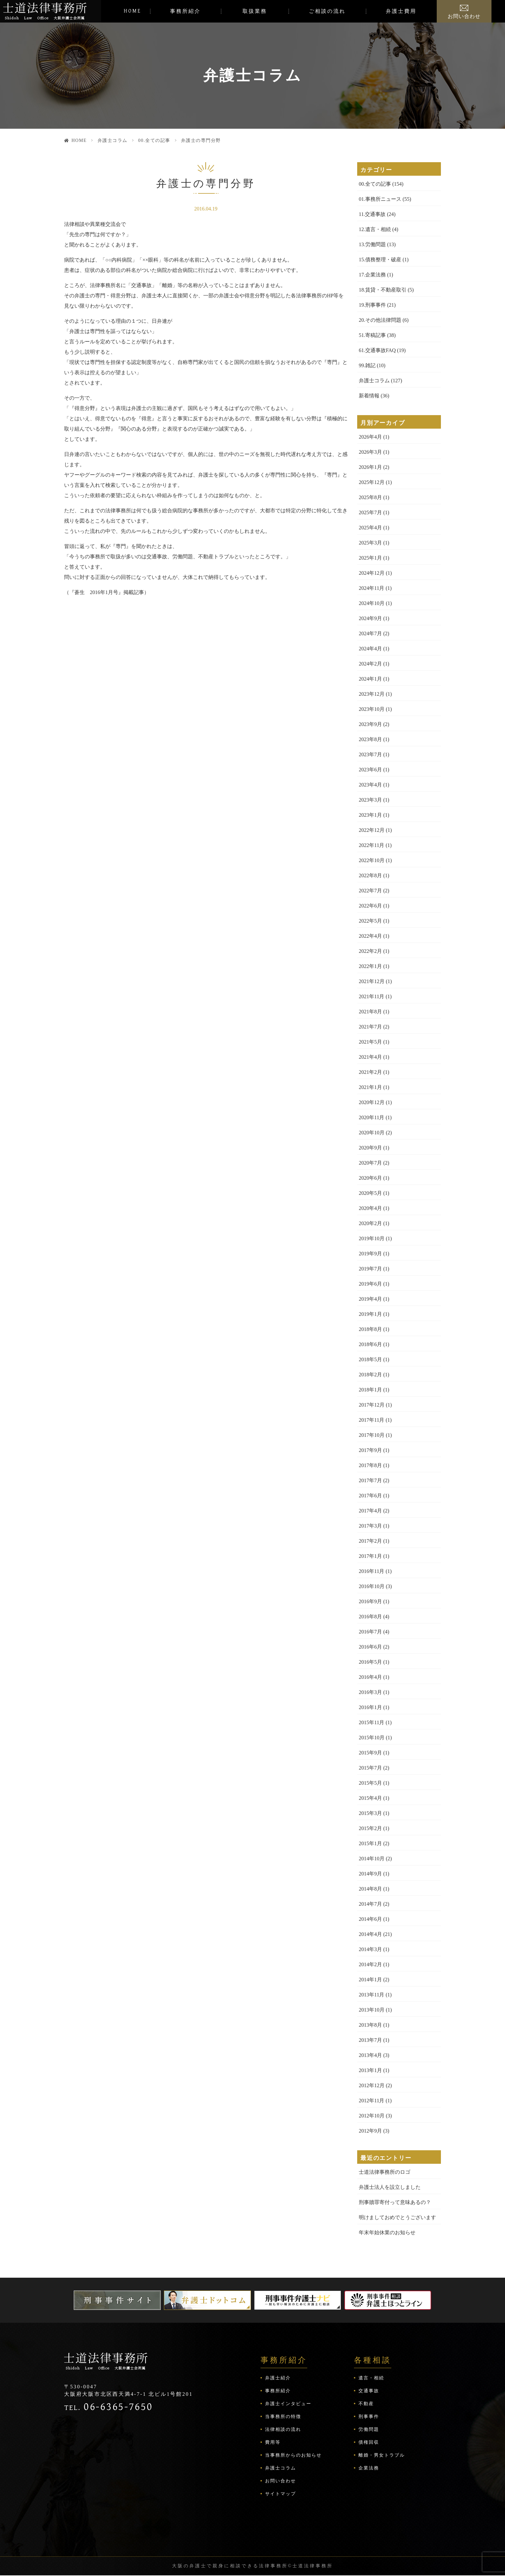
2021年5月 (370, 1042)
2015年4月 (370, 1798)
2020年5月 (370, 1193)
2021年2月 (370, 1072)
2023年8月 (370, 739)
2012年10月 (372, 2115)
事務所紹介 (185, 11)
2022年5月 (370, 921)
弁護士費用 (401, 11)
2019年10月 (372, 1238)
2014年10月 (372, 1858)
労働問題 (368, 2429)
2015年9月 (370, 1752)
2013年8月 (370, 2025)
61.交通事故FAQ (377, 350)
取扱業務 (255, 11)
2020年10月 (372, 1132)
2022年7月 (370, 890)
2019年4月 (370, 1299)
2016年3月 (370, 1692)
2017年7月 (370, 1480)
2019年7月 (370, 1268)
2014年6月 (370, 1919)
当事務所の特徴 (283, 2416)
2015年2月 (370, 1828)
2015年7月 (370, 1768)
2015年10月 (372, 1737)
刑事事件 (368, 2416)
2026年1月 (370, 467)
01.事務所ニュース (380, 199)
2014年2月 (370, 1964)
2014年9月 (370, 1873)
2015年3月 (370, 1813)
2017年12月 (372, 1405)
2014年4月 (370, 1934)
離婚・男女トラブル (381, 2455)
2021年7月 (370, 1026)
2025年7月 (370, 512)
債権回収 (368, 2442)
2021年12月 (372, 981)
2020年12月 (372, 1102)
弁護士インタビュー (288, 2403)
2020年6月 (370, 1178)
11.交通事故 (372, 214)
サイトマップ (280, 2493)
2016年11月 (371, 1571)
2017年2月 (370, 1541)
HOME (132, 11)
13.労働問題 (372, 244)
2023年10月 (372, 709)
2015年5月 (370, 1783)
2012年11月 (371, 2100)
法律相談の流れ (283, 2429)
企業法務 (368, 2468)
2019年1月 (370, 1314)
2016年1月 (370, 1707)
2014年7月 (370, 1904)
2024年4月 (370, 648)
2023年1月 (370, 815)
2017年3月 (370, 1526)
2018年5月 (370, 1359)
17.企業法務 (372, 274)
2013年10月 (372, 2010)
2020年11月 (371, 1117)
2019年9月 (370, 1253)
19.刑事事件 (372, 305)
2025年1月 (370, 558)
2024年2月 (370, 663)
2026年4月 (370, 437)
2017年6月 (370, 1495)
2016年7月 (370, 1631)
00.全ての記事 (154, 140)
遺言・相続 (371, 2378)
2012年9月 (370, 2131)
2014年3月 (370, 1949)
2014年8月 (370, 1889)
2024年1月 (370, 679)
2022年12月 (372, 830)
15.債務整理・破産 (380, 259)
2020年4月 (370, 1208)
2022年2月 (370, 951)
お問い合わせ (464, 16)
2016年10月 (372, 1586)
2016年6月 (370, 1647)
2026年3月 (370, 452)
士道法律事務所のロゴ (384, 2172)
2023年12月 (372, 694)
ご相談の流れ (327, 11)
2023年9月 (370, 724)
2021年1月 (370, 1087)
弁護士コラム (113, 140)
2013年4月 (370, 2055)
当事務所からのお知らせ (293, 2455)
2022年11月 (371, 845)
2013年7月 (370, 2040)
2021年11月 (371, 996)
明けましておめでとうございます (397, 2217)
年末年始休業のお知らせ (387, 2232)
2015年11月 (371, 1722)
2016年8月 (370, 1616)
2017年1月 (370, 1556)
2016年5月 (370, 1662)
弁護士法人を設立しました (390, 2187)
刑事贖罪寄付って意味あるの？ (395, 2202)
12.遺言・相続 (375, 229)
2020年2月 (370, 1223)
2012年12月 (372, 2085)
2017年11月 (371, 1420)
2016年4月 (370, 1677)
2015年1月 (370, 1843)
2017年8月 (370, 1465)
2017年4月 (370, 1510)
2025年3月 (370, 542)
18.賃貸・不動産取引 (382, 290)
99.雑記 (367, 365)
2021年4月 (370, 1057)
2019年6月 (370, 1284)
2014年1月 (370, 1979)
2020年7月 (370, 1163)
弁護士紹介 (278, 2378)
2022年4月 (370, 936)
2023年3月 (370, 800)
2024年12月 (372, 573)
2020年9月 (370, 1147)
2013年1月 (370, 2070)
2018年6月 (370, 1344)
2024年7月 (370, 633)
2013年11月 (371, 1994)
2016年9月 (370, 1601)
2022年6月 (370, 905)
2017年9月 (370, 1450)
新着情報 (369, 395)
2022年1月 (370, 966)
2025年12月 (372, 482)
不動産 (366, 2403)
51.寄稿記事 (372, 335)
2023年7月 (370, 754)
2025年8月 (370, 497)
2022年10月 (372, 860)
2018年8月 (370, 1329)
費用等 (273, 2442)
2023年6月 (370, 769)
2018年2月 (370, 1374)
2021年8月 (370, 1011)
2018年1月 (370, 1389)
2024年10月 (372, 603)
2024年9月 (370, 618)
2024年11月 (371, 588)
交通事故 (368, 2390)
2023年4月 (370, 784)
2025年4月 (370, 527)
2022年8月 (370, 875)
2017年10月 (372, 1435)
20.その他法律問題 (380, 320)
